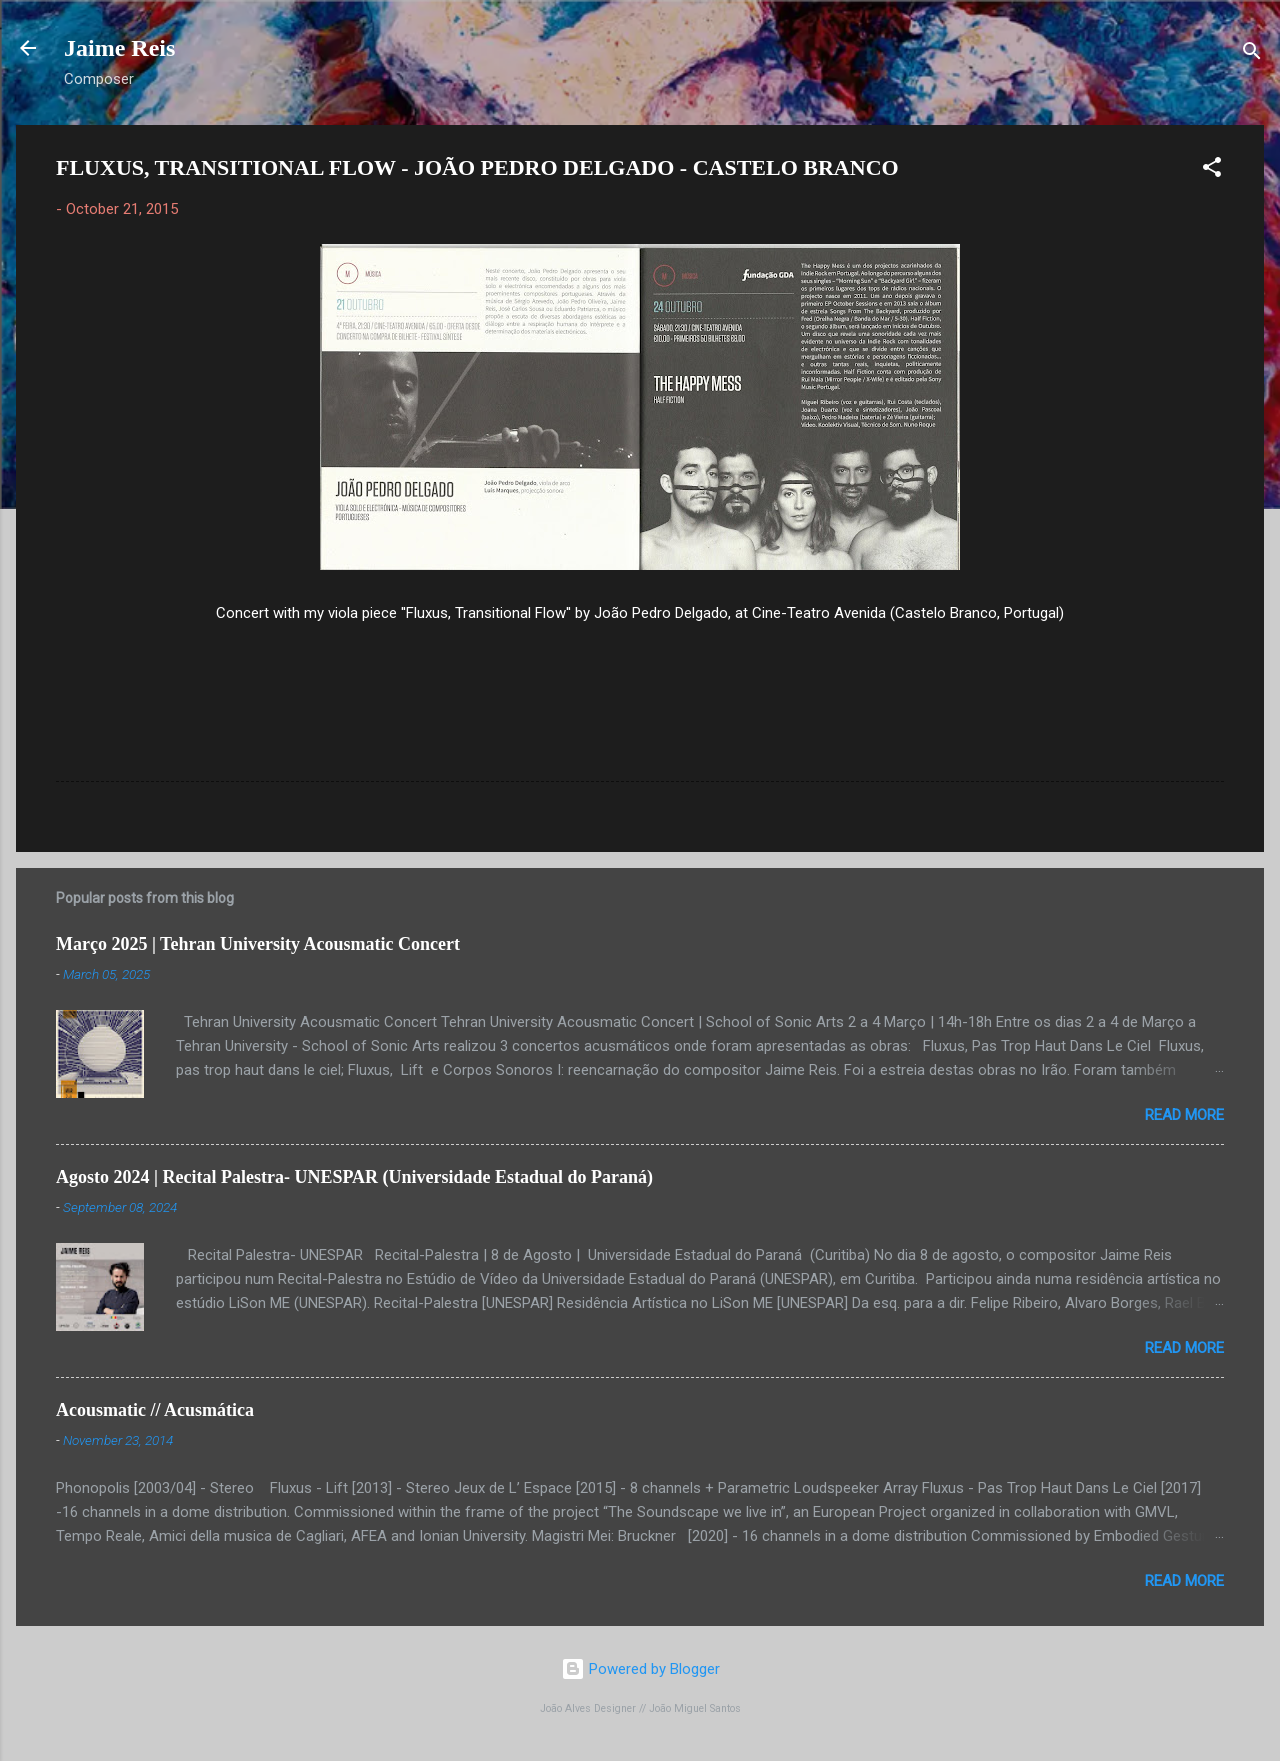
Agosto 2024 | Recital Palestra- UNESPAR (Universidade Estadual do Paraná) (354, 1177)
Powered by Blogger (640, 1669)
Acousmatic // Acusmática (155, 1410)
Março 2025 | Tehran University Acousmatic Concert (258, 944)
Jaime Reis (119, 48)
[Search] (1252, 54)
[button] (1212, 170)
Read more (1184, 1115)
